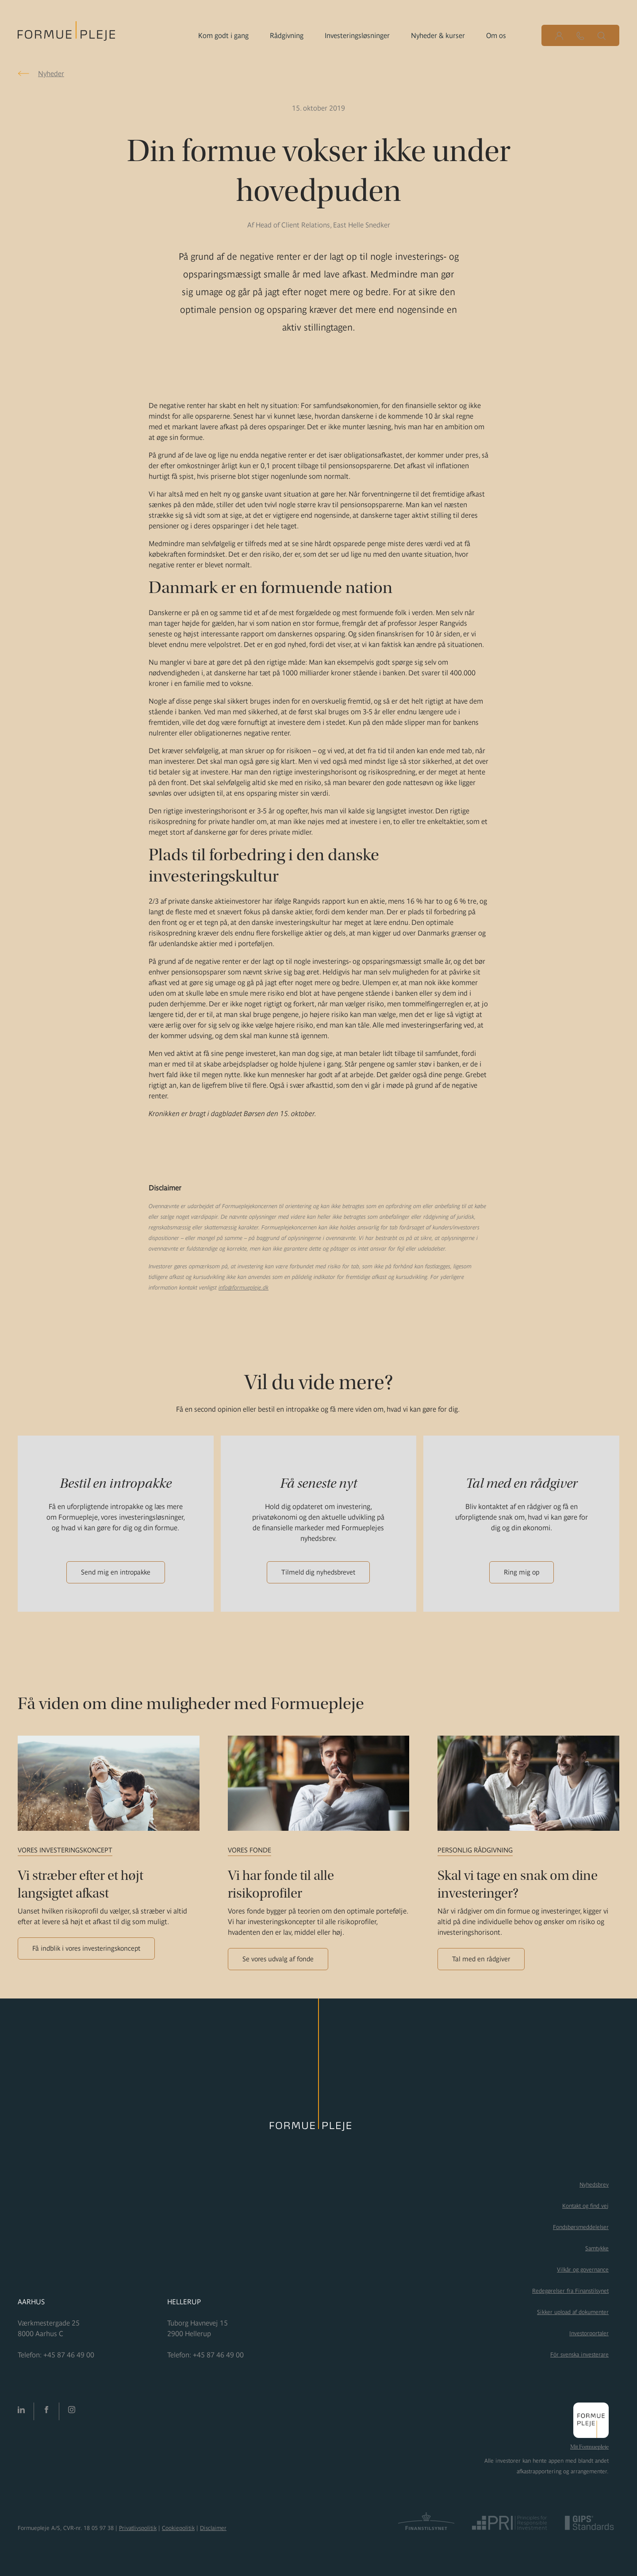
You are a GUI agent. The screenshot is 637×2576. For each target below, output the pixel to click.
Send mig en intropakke (115, 1572)
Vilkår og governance (583, 2269)
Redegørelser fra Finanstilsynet (570, 2290)
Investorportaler (589, 2333)
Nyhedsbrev (594, 2184)
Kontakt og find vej (585, 2205)
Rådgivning (286, 35)
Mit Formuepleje (589, 2447)
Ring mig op (521, 1572)
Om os (496, 35)
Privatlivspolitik (138, 2528)
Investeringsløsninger (357, 35)
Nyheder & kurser (438, 35)
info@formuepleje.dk (244, 1287)
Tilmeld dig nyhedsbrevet (318, 1572)
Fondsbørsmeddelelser (581, 2227)
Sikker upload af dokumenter (573, 2312)
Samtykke (597, 2248)
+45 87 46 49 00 (68, 2355)
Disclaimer (213, 2528)
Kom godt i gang (223, 35)
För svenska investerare (579, 2354)
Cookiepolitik (178, 2528)
